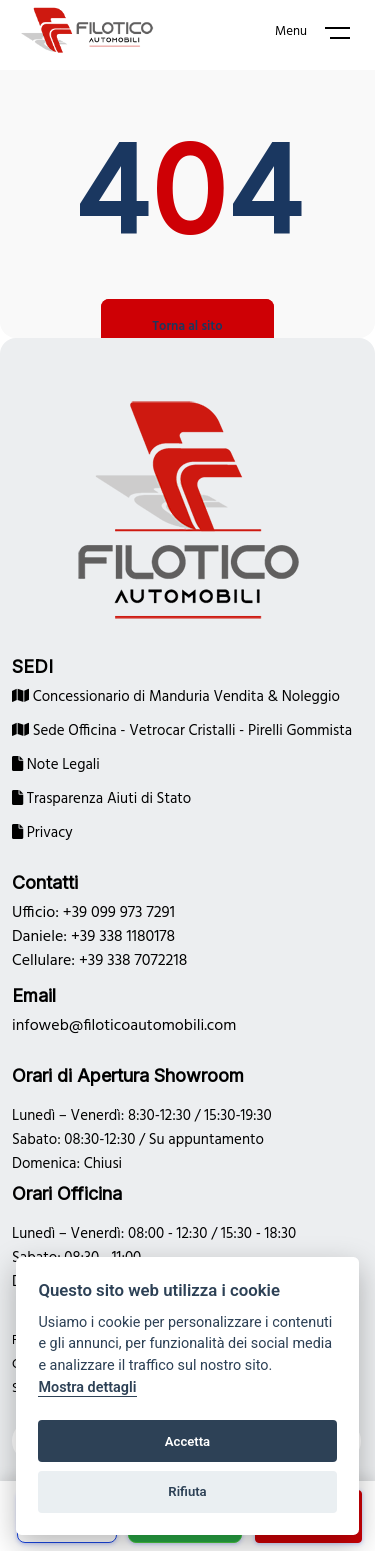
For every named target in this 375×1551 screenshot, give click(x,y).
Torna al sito (187, 326)
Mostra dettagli (87, 1387)
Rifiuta (187, 1491)
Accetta (187, 1441)
